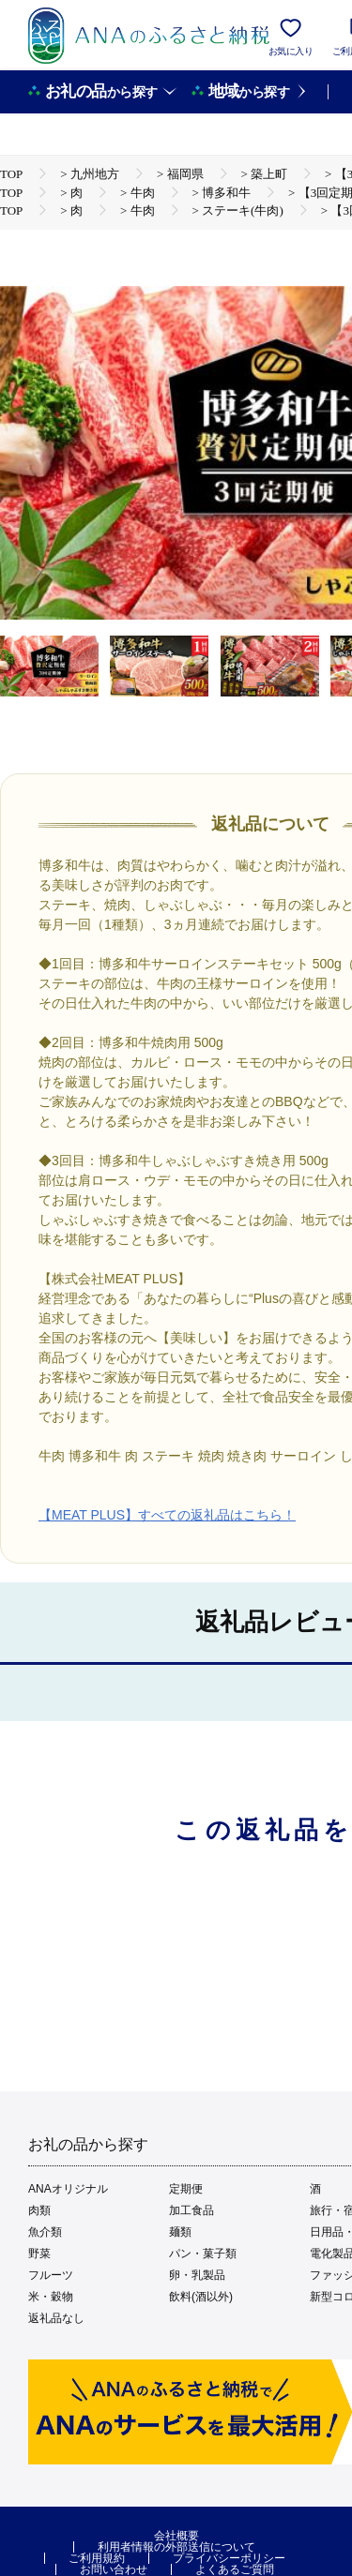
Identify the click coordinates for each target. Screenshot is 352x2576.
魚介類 (45, 2232)
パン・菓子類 (203, 2253)
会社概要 (176, 2535)
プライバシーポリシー (229, 2558)
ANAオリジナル (68, 2188)
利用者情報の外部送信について (176, 2547)
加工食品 (191, 2210)
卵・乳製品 (197, 2275)
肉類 (39, 2210)
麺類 (180, 2232)
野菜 (39, 2253)
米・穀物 (50, 2296)
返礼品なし (56, 2318)
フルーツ (50, 2275)
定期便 (186, 2188)
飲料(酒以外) (201, 2296)
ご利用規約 (97, 2558)
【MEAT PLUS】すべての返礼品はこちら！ (167, 1514)
